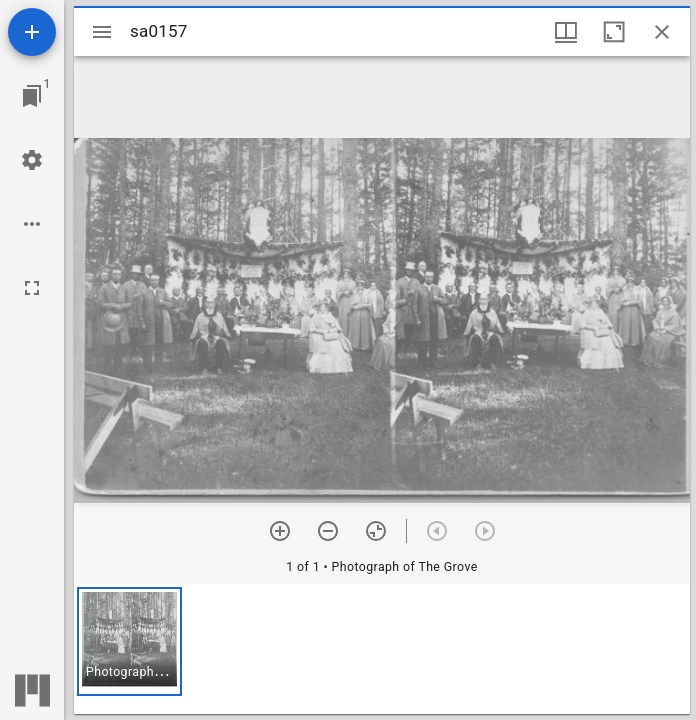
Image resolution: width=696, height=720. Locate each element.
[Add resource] (32, 32)
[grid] (382, 649)
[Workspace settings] (32, 160)
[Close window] (662, 32)
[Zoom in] (280, 531)
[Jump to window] (32, 96)
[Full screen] (32, 288)
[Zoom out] (328, 531)
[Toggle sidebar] (102, 32)
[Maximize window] (614, 32)
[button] (129, 641)
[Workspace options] (32, 224)
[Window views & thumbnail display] (566, 32)
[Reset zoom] (376, 531)
